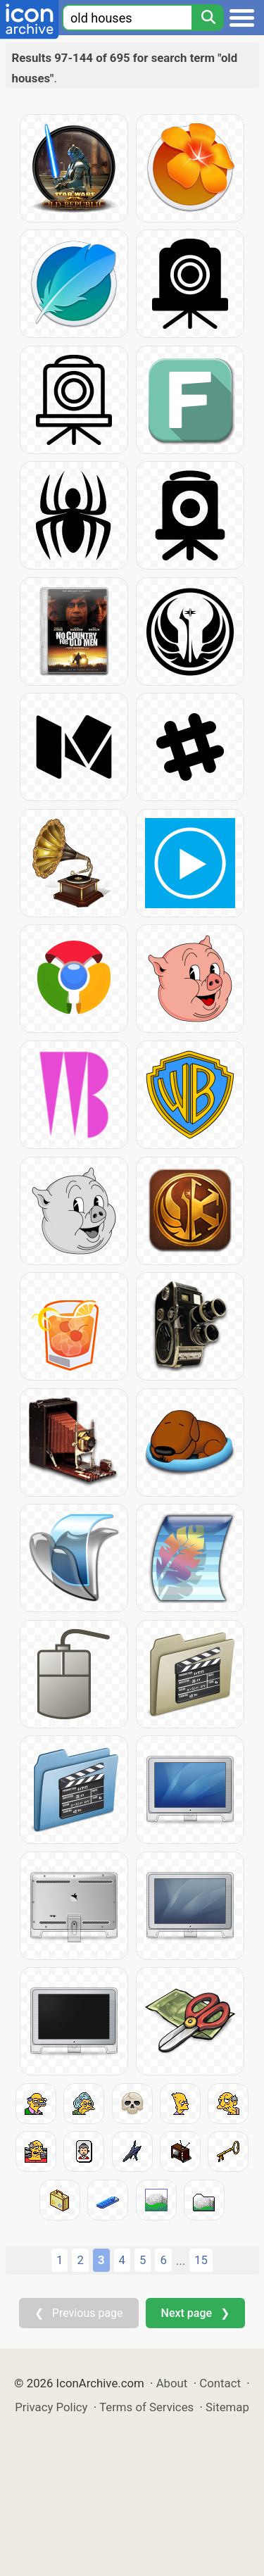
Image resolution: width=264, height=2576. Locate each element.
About (172, 2383)
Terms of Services (146, 2407)
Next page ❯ (195, 2313)
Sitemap (227, 2407)
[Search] (207, 17)
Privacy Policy (51, 2407)
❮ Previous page (78, 2313)
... (180, 2261)
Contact (220, 2383)
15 (201, 2260)
